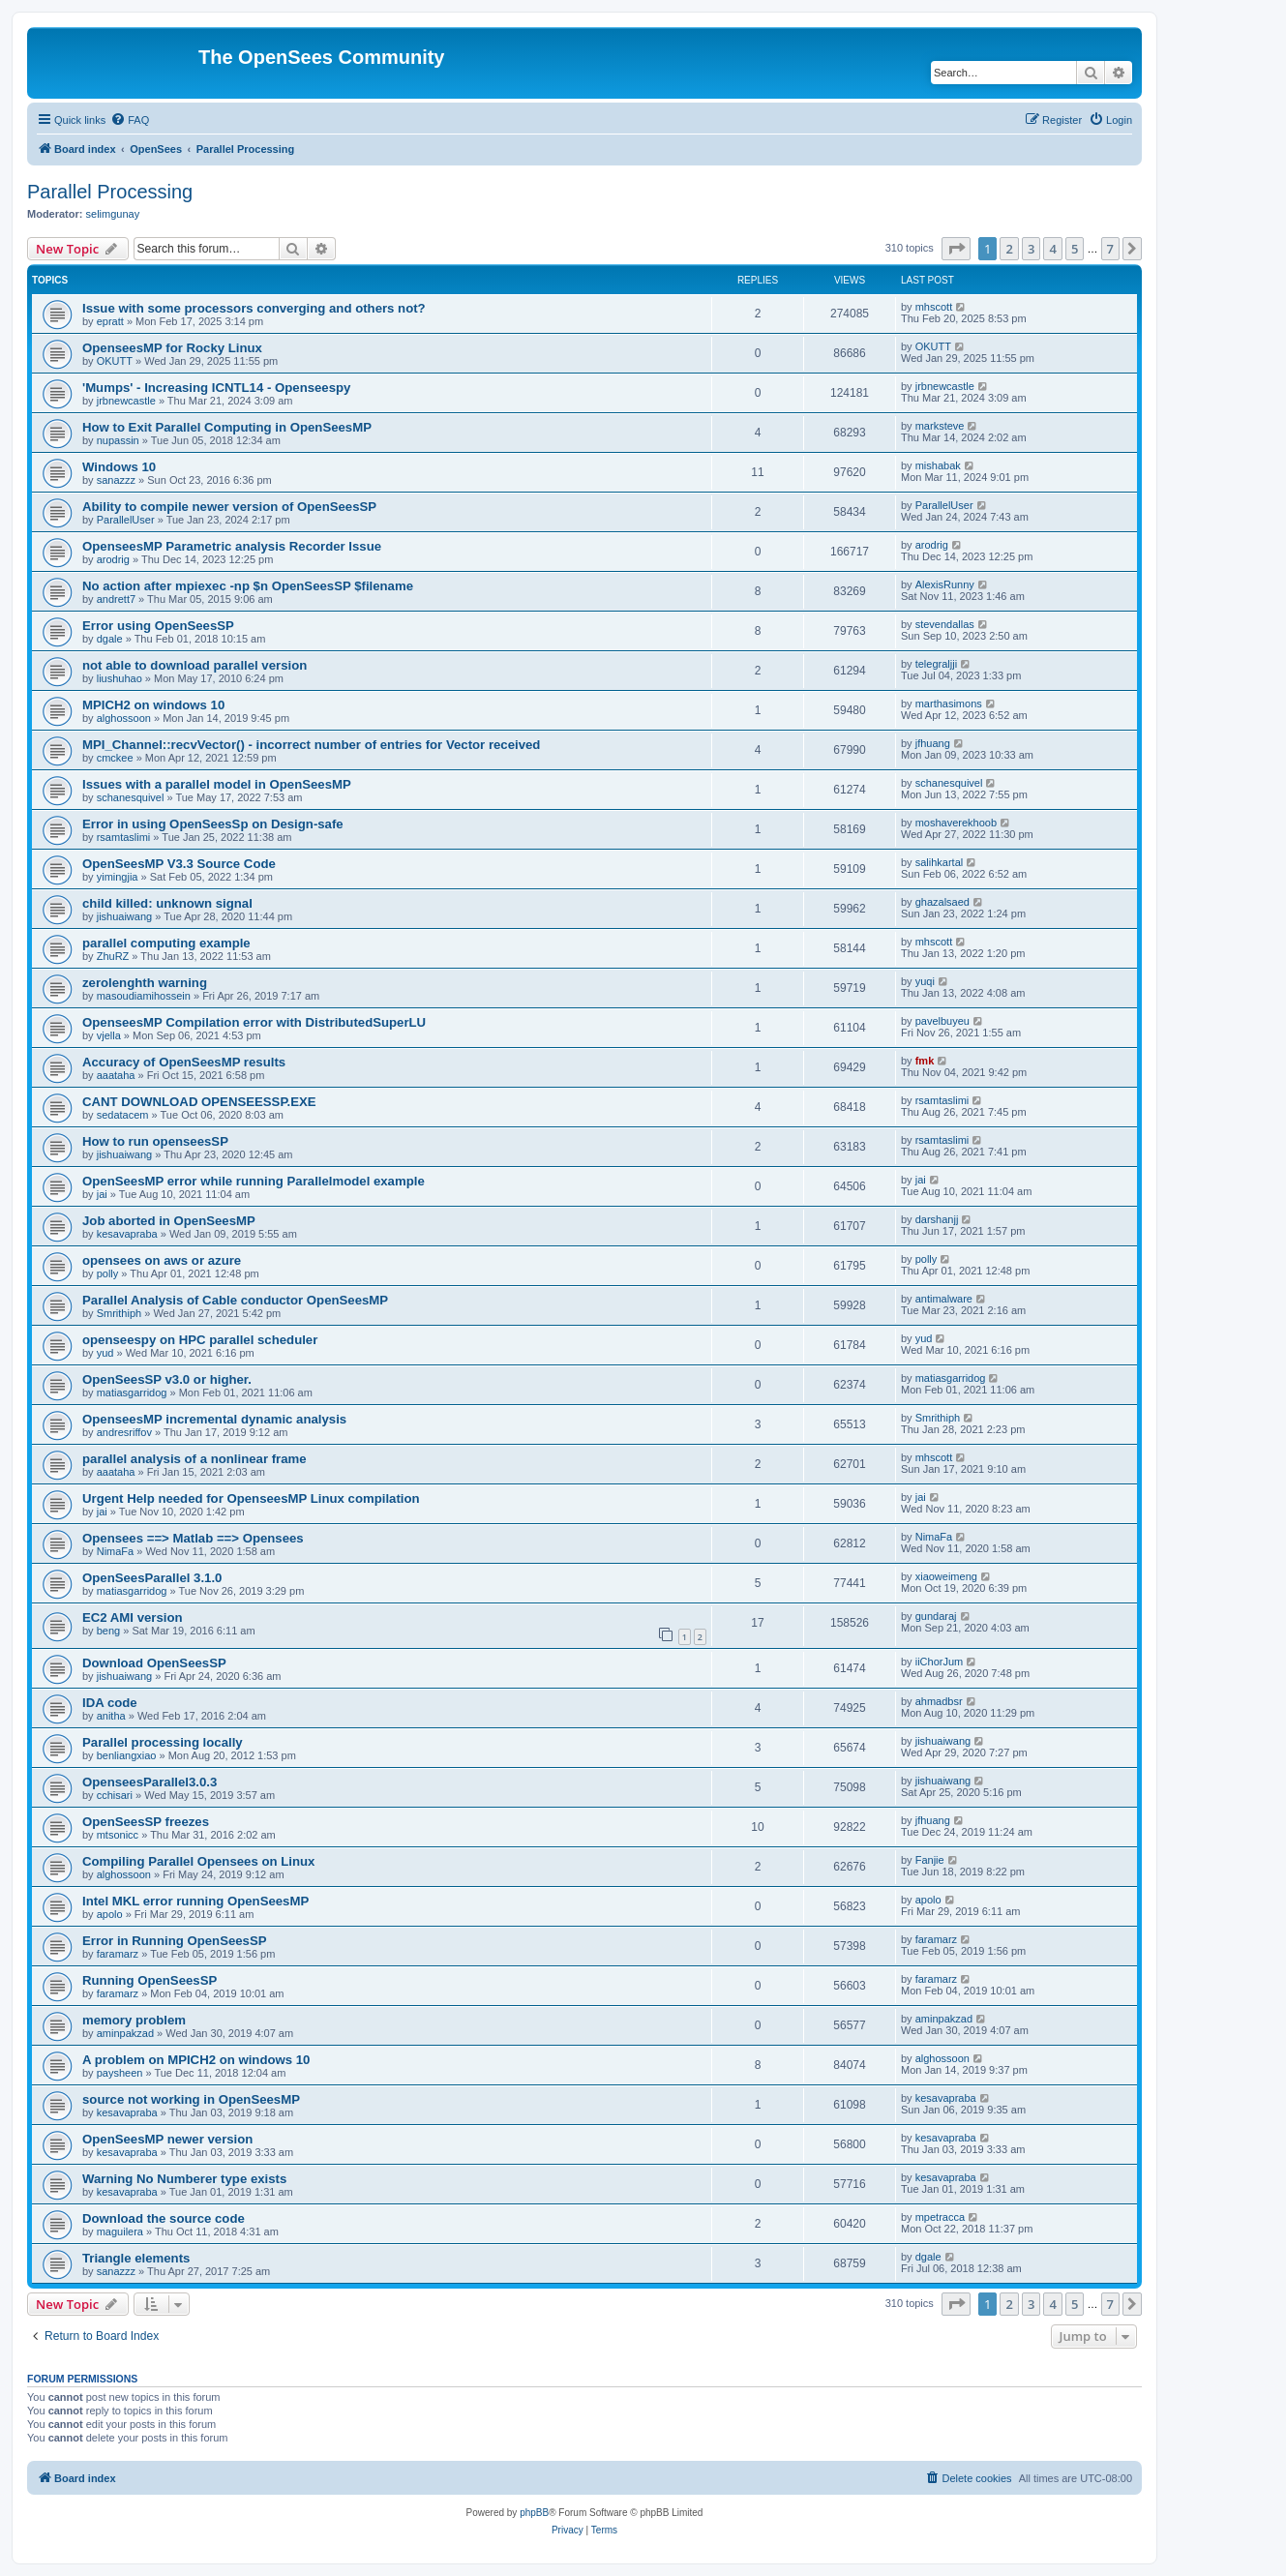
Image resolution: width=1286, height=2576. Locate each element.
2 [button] (1008, 248)
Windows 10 (119, 467)
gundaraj (936, 1616)
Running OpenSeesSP (149, 1980)
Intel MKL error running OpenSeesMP (195, 1901)
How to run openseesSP (155, 1141)
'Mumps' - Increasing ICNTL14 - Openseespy (216, 387)
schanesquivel (130, 797)
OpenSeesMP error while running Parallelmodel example (253, 1181)
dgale (110, 638)
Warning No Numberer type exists (184, 2179)
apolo (110, 1914)
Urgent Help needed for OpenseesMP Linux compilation (251, 1498)
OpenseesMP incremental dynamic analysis (214, 1419)
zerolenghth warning (144, 982)
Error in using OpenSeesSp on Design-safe (213, 824)
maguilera (120, 2231)
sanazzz (116, 480)
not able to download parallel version (194, 665)
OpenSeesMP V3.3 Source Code (179, 863)
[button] (956, 248)
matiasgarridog (132, 1392)
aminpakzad (125, 2033)
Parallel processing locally (162, 1742)
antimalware (943, 1298)
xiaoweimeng (946, 1576)
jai (102, 1194)
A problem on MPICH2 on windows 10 (196, 2059)
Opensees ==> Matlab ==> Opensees (193, 1538)
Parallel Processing (110, 191)
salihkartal (939, 862)
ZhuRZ (113, 956)
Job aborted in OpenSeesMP (168, 1220)
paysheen (120, 2073)
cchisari (115, 1795)
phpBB (534, 2512)
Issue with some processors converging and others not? (254, 308)
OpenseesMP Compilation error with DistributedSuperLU (254, 1022)
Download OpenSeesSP (154, 1663)
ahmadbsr (939, 1701)
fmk (925, 1060)
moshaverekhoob (956, 822)
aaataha (116, 1075)
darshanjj (937, 1219)
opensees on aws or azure (161, 1260)
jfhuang (932, 743)
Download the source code (163, 2218)
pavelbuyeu (942, 1021)
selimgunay (113, 214)
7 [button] (1110, 248)
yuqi (925, 981)
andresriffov (124, 1432)
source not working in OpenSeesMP (191, 2099)
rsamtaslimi (124, 837)
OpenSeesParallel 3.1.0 (152, 1578)
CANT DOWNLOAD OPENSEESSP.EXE (199, 1101)
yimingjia (117, 877)
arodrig (113, 559)
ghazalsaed (942, 902)
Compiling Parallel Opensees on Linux (198, 1861)
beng (108, 1630)
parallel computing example (166, 943)
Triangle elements (136, 2258)
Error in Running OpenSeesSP (174, 1940)
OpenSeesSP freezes (145, 1821)
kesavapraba (127, 1234)
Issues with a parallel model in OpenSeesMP (216, 784)
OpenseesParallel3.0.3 (149, 1782)
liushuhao (119, 678)
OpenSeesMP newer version (167, 2139)
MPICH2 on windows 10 (153, 705)
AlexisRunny (944, 584)
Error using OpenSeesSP (158, 625)
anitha (111, 1716)
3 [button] (1031, 248)
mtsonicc (117, 1835)
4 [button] (1052, 248)
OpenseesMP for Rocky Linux (172, 348)
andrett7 (116, 599)
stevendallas (944, 624)
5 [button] (1074, 248)
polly (108, 1273)
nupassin (118, 440)
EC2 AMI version (132, 1617)
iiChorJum (939, 1661)
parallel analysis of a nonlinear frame (194, 1459)
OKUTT (115, 361)
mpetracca (940, 2217)
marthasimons (948, 703)
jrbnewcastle (126, 400)
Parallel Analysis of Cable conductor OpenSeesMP (235, 1300)
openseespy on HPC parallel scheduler (199, 1340)
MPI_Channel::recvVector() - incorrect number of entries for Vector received (311, 744)
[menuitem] (129, 120)
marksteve (940, 426)
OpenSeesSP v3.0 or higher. (167, 1379)
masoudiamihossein (144, 996)
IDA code (109, 1702)
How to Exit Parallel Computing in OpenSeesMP (227, 427)
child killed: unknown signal (167, 903)
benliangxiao (127, 1755)
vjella (109, 1035)
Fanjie (929, 1860)
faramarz (117, 1954)
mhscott (934, 307)
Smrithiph (119, 1313)
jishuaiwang (124, 916)
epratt (110, 321)
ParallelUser (126, 519)
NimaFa (116, 1551)
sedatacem (123, 1115)
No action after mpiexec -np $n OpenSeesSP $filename (247, 586)
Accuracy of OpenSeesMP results (183, 1062)
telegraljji (936, 664)
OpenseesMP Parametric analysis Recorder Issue (231, 546)
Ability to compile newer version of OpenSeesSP (229, 506)
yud (105, 1353)
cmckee (115, 758)
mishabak (938, 465)
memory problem (134, 2020)
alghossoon (124, 718)
